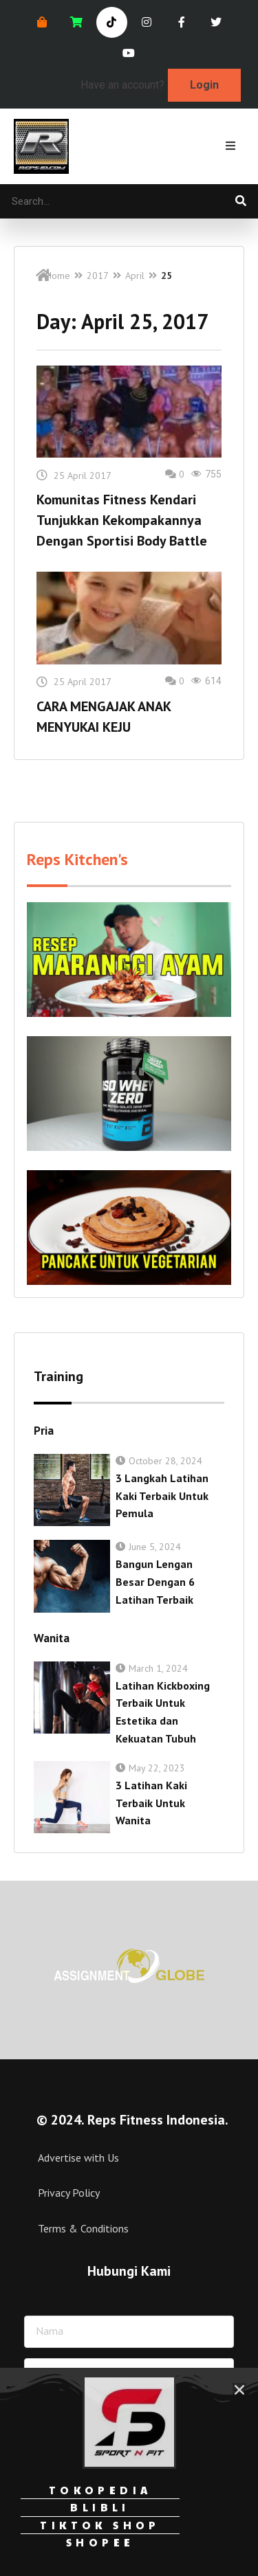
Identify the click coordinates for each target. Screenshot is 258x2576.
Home (57, 275)
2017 (98, 275)
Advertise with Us (78, 2157)
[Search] (241, 201)
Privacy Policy (69, 2192)
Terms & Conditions (83, 2228)
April (134, 275)
